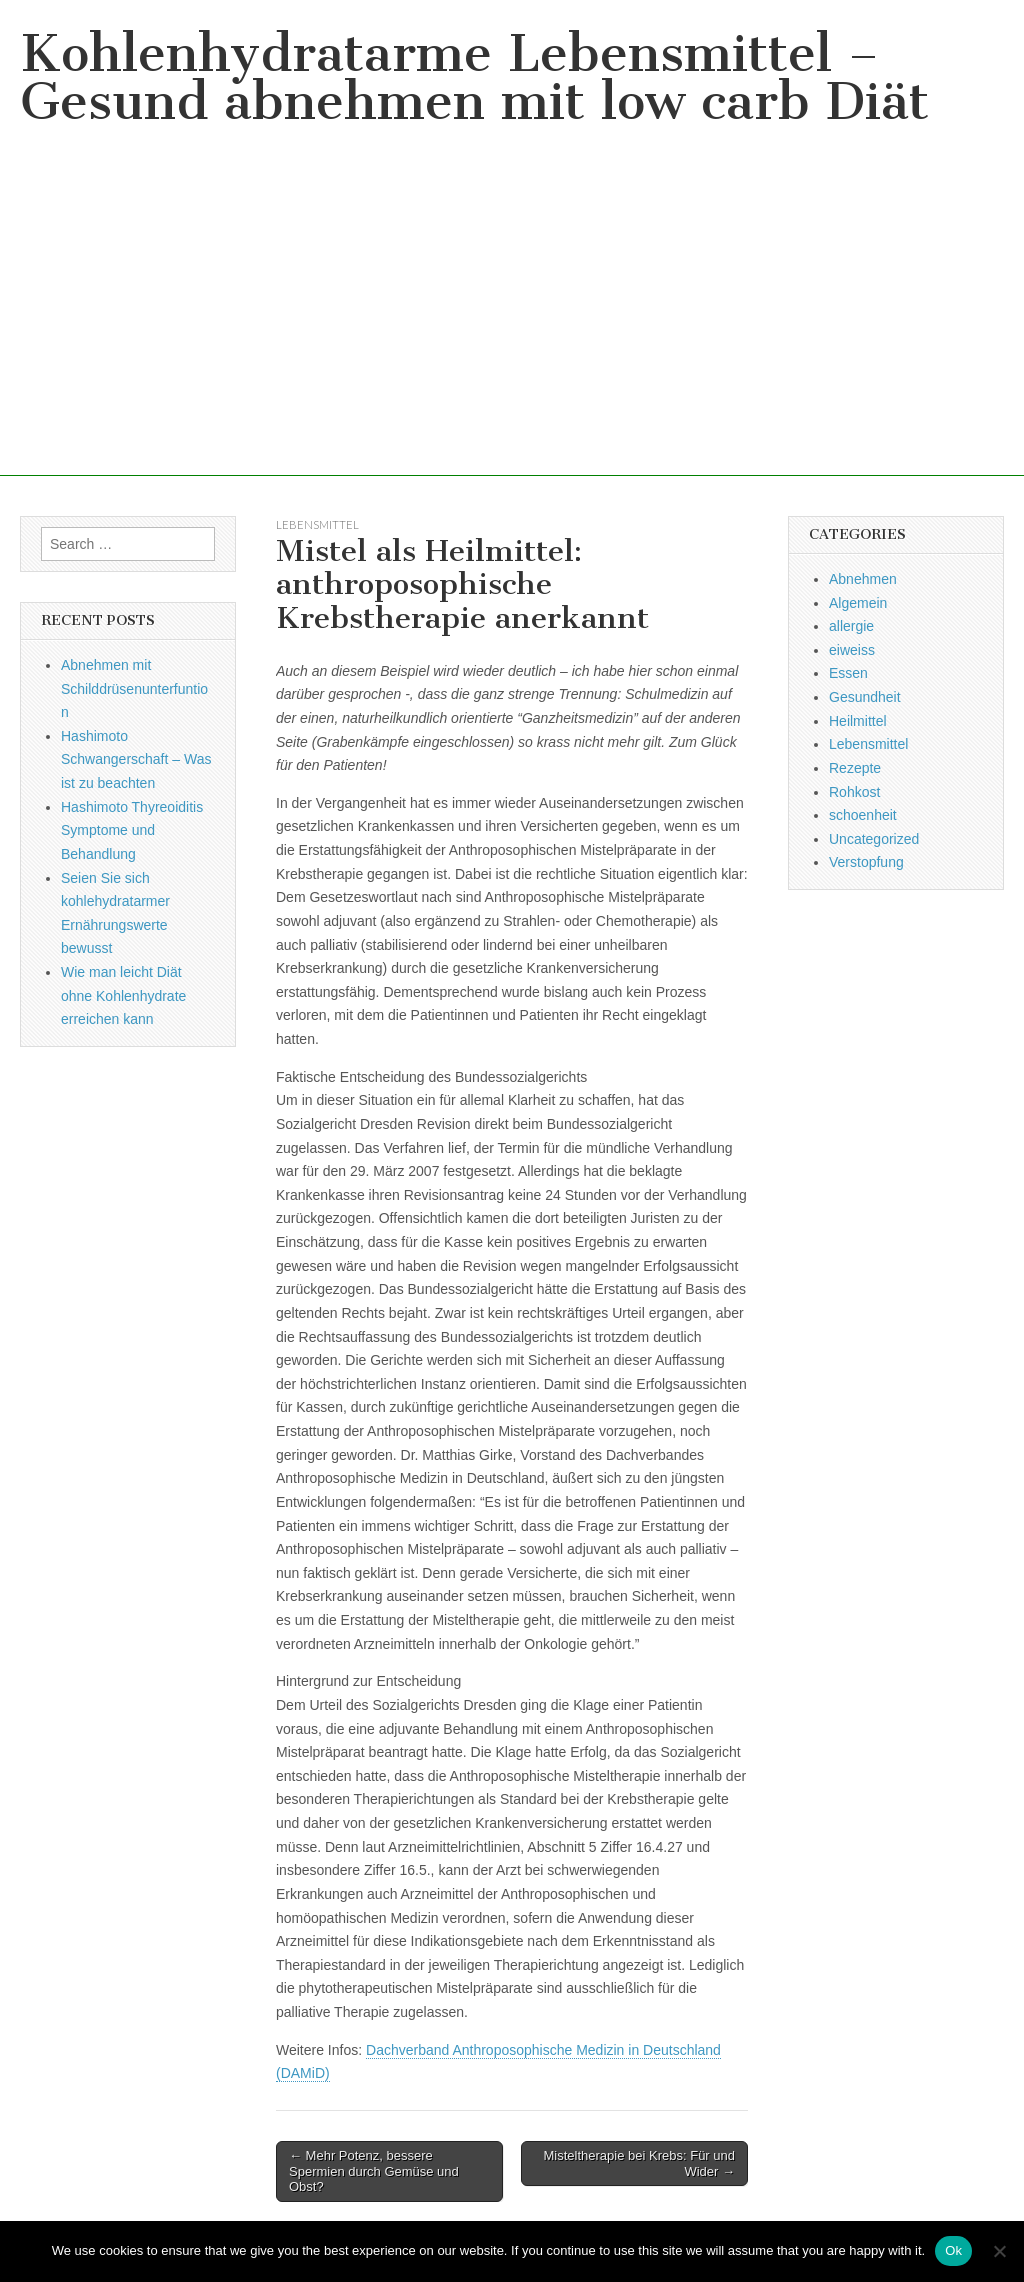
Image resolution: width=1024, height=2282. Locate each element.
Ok (953, 2250)
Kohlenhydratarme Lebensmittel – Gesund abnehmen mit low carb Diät (474, 77)
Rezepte (855, 768)
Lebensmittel (317, 524)
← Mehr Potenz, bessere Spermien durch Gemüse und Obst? (374, 2171)
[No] (999, 2251)
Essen (848, 673)
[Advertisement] (512, 336)
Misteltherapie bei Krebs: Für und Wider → (639, 2163)
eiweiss (852, 650)
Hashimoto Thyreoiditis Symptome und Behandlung (132, 830)
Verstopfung (866, 862)
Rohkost (854, 792)
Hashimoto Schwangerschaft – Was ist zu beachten (136, 759)
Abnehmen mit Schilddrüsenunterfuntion (134, 688)
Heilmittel (858, 721)
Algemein (858, 603)
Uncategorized (874, 839)
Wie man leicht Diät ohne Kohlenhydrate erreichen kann (123, 995)
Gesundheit (865, 697)
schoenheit (863, 815)
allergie (851, 626)
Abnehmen (863, 579)
